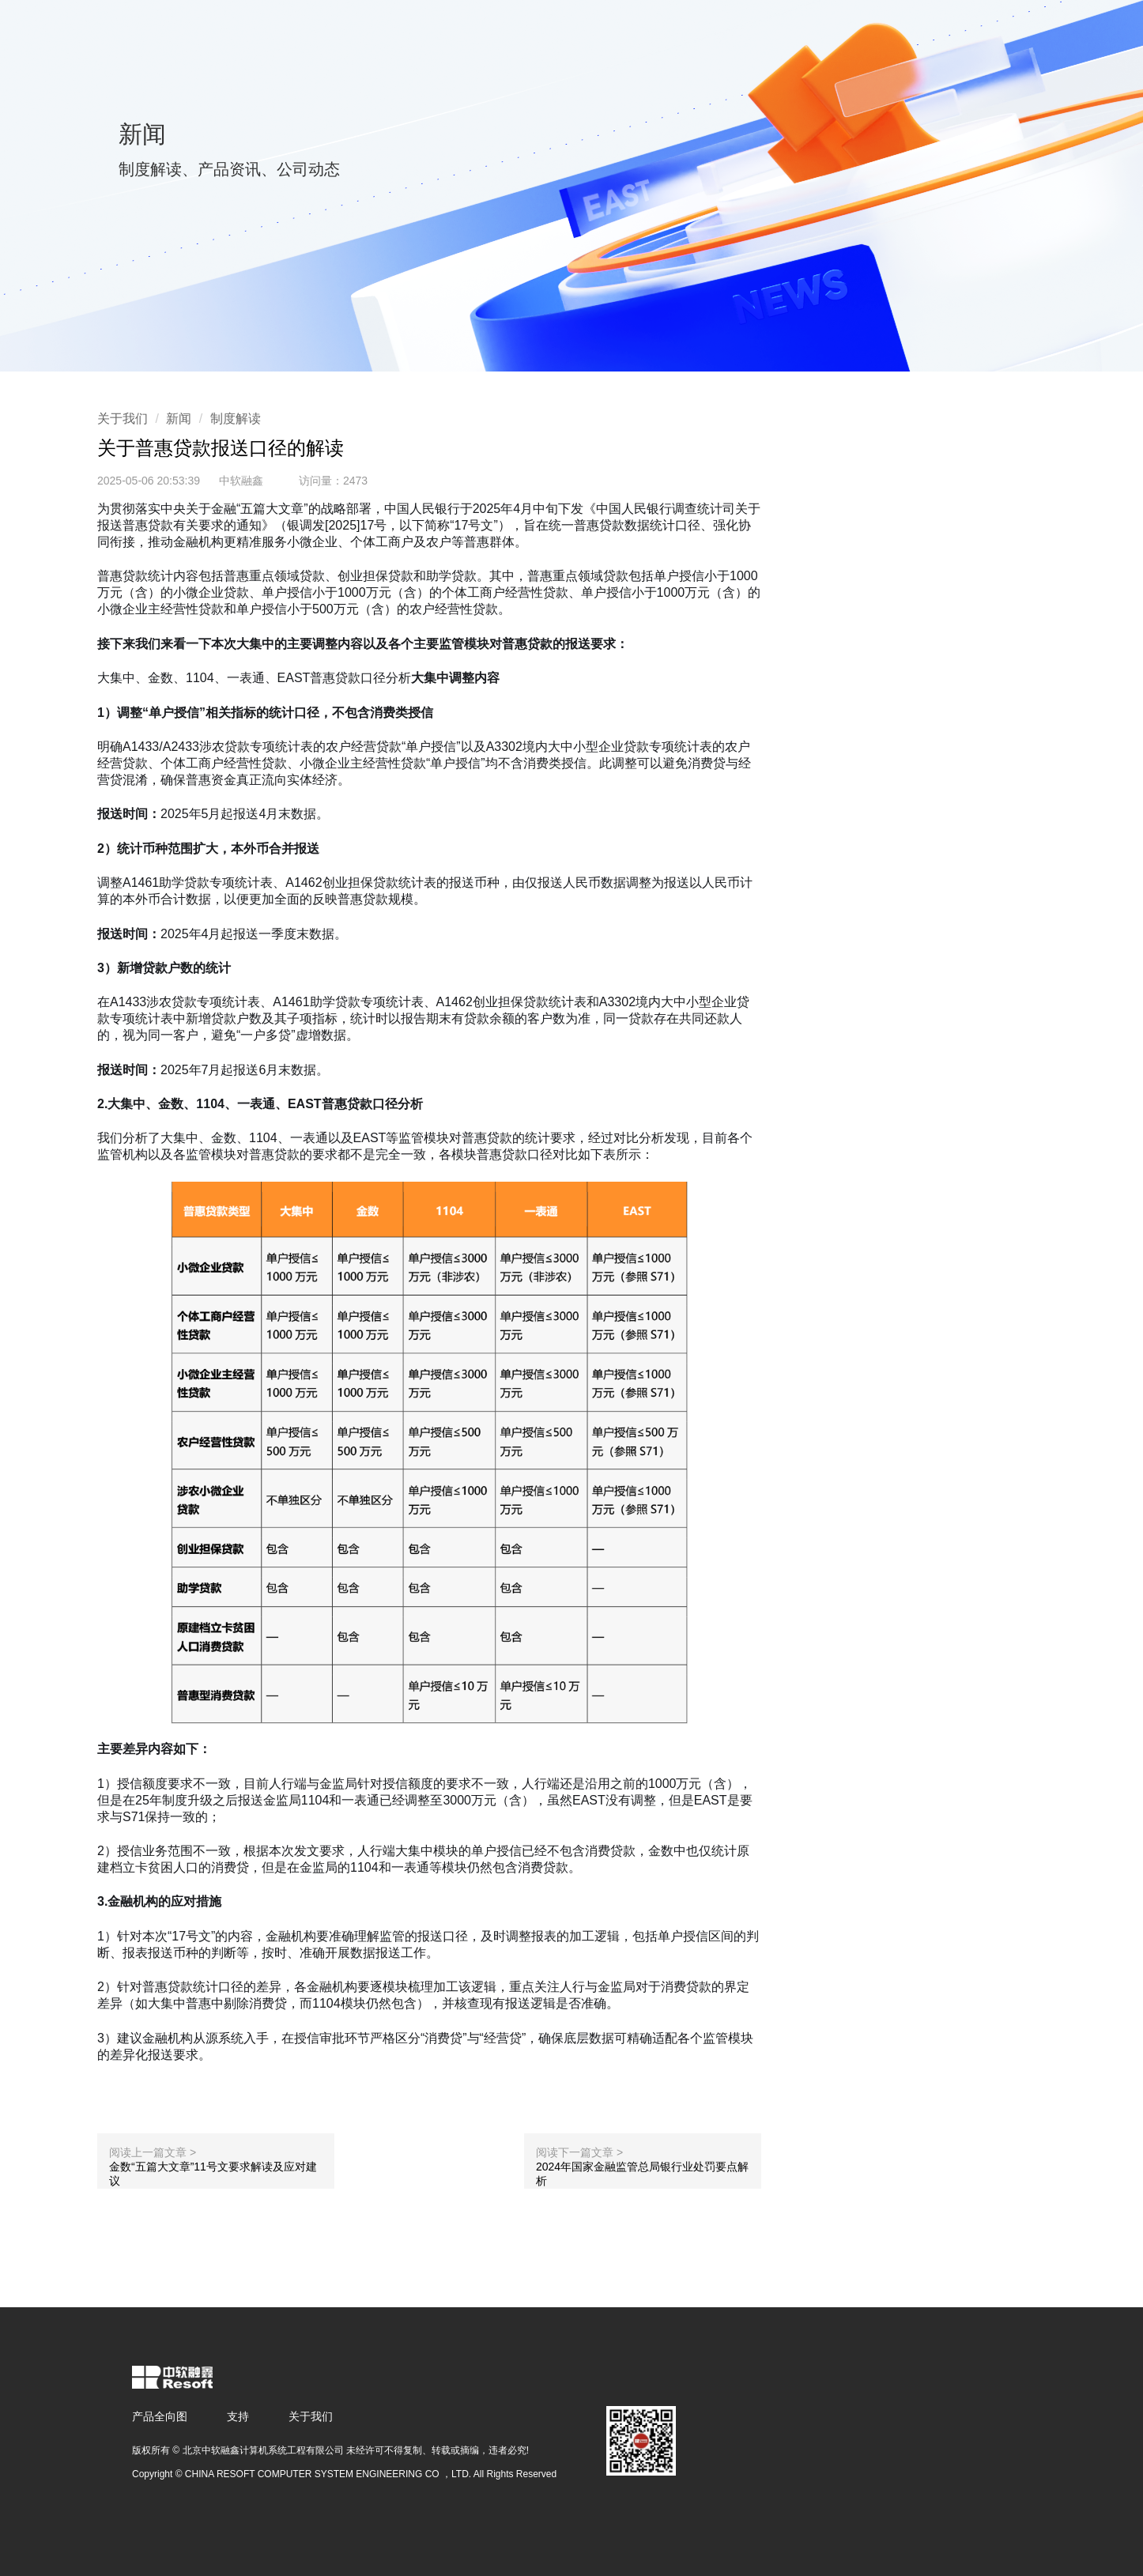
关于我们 (122, 418)
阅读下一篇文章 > (579, 2152)
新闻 (178, 418)
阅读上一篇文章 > (152, 2152)
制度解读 (235, 418)
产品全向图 (159, 2416)
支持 (238, 2416)
